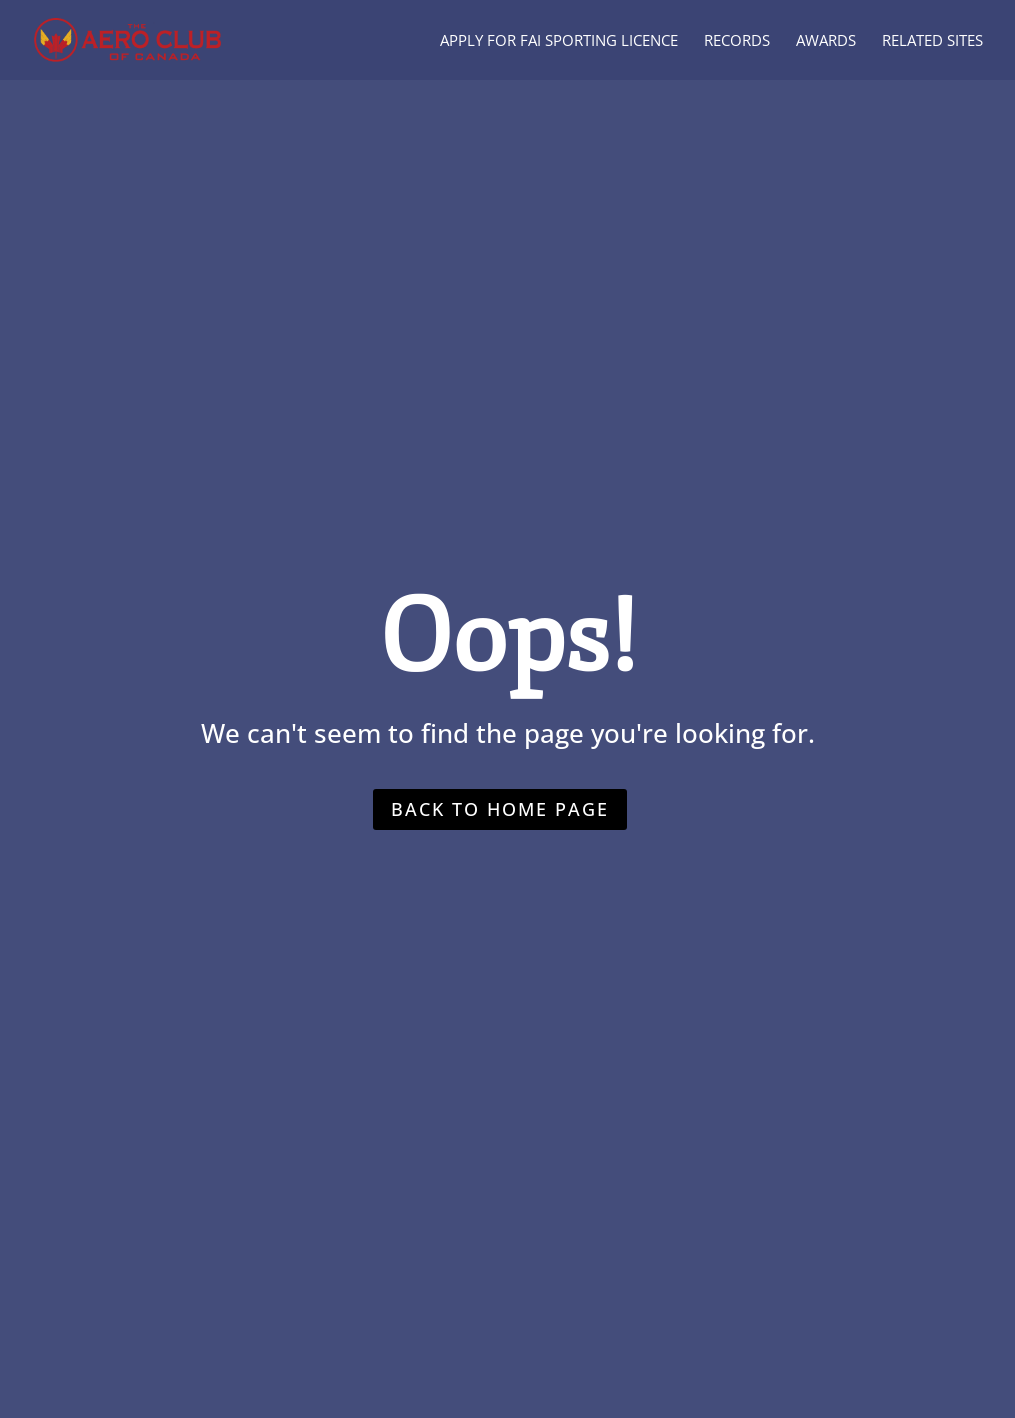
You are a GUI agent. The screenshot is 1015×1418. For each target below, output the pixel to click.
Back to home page (500, 809)
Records (737, 41)
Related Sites (932, 41)
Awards (826, 41)
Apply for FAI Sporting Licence (559, 41)
